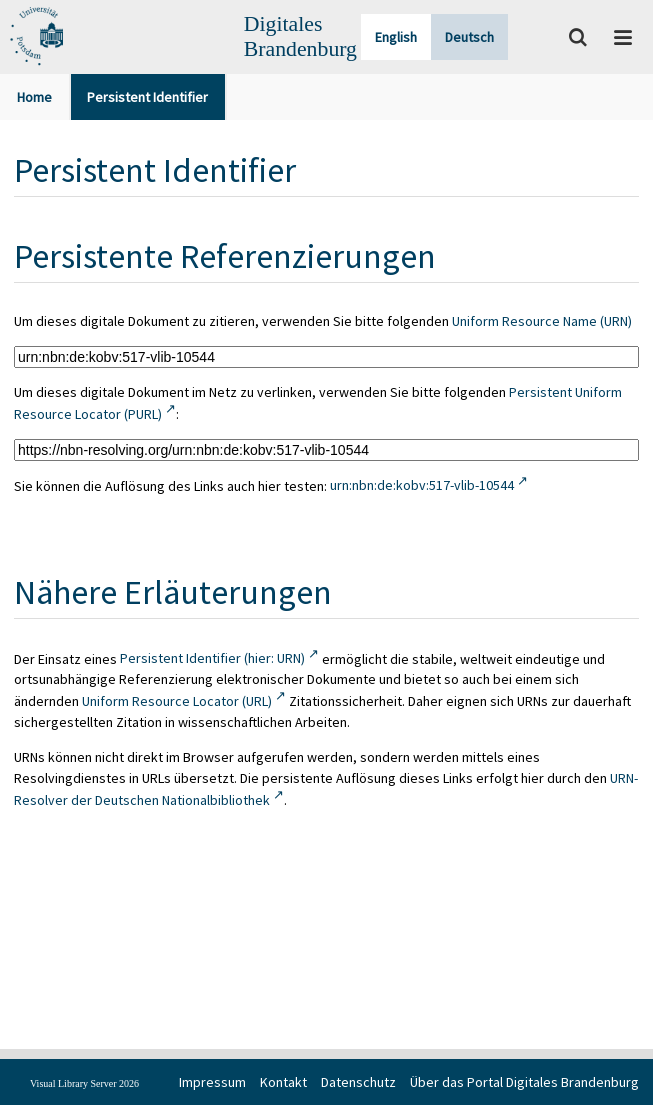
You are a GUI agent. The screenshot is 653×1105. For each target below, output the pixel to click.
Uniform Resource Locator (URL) (177, 701)
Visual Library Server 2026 (84, 1083)
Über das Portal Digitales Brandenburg (524, 1082)
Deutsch (469, 37)
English (396, 37)
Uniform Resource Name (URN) (542, 321)
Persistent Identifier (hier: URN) (212, 658)
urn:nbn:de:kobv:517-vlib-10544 (422, 485)
